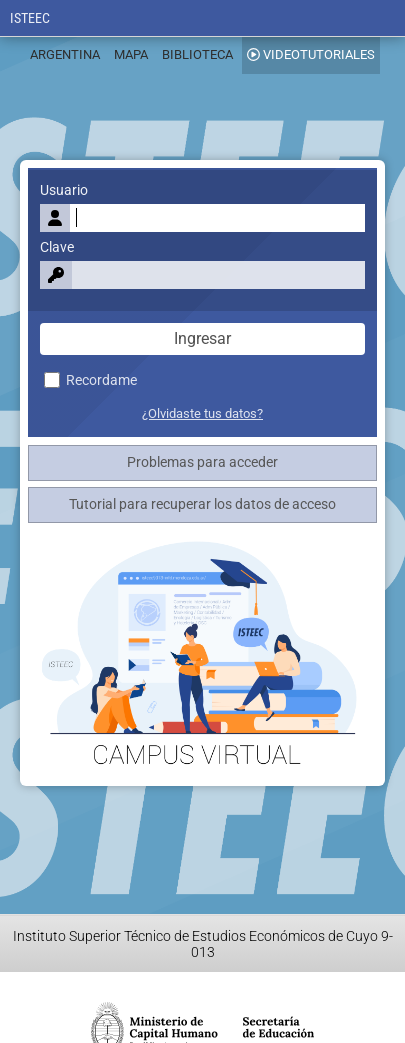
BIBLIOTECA (197, 54)
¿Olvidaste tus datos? (202, 413)
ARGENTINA (65, 54)
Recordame (90, 380)
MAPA (131, 54)
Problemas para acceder (202, 462)
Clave (57, 247)
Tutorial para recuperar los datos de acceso (202, 504)
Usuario (64, 190)
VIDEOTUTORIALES (311, 54)
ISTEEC (30, 18)
